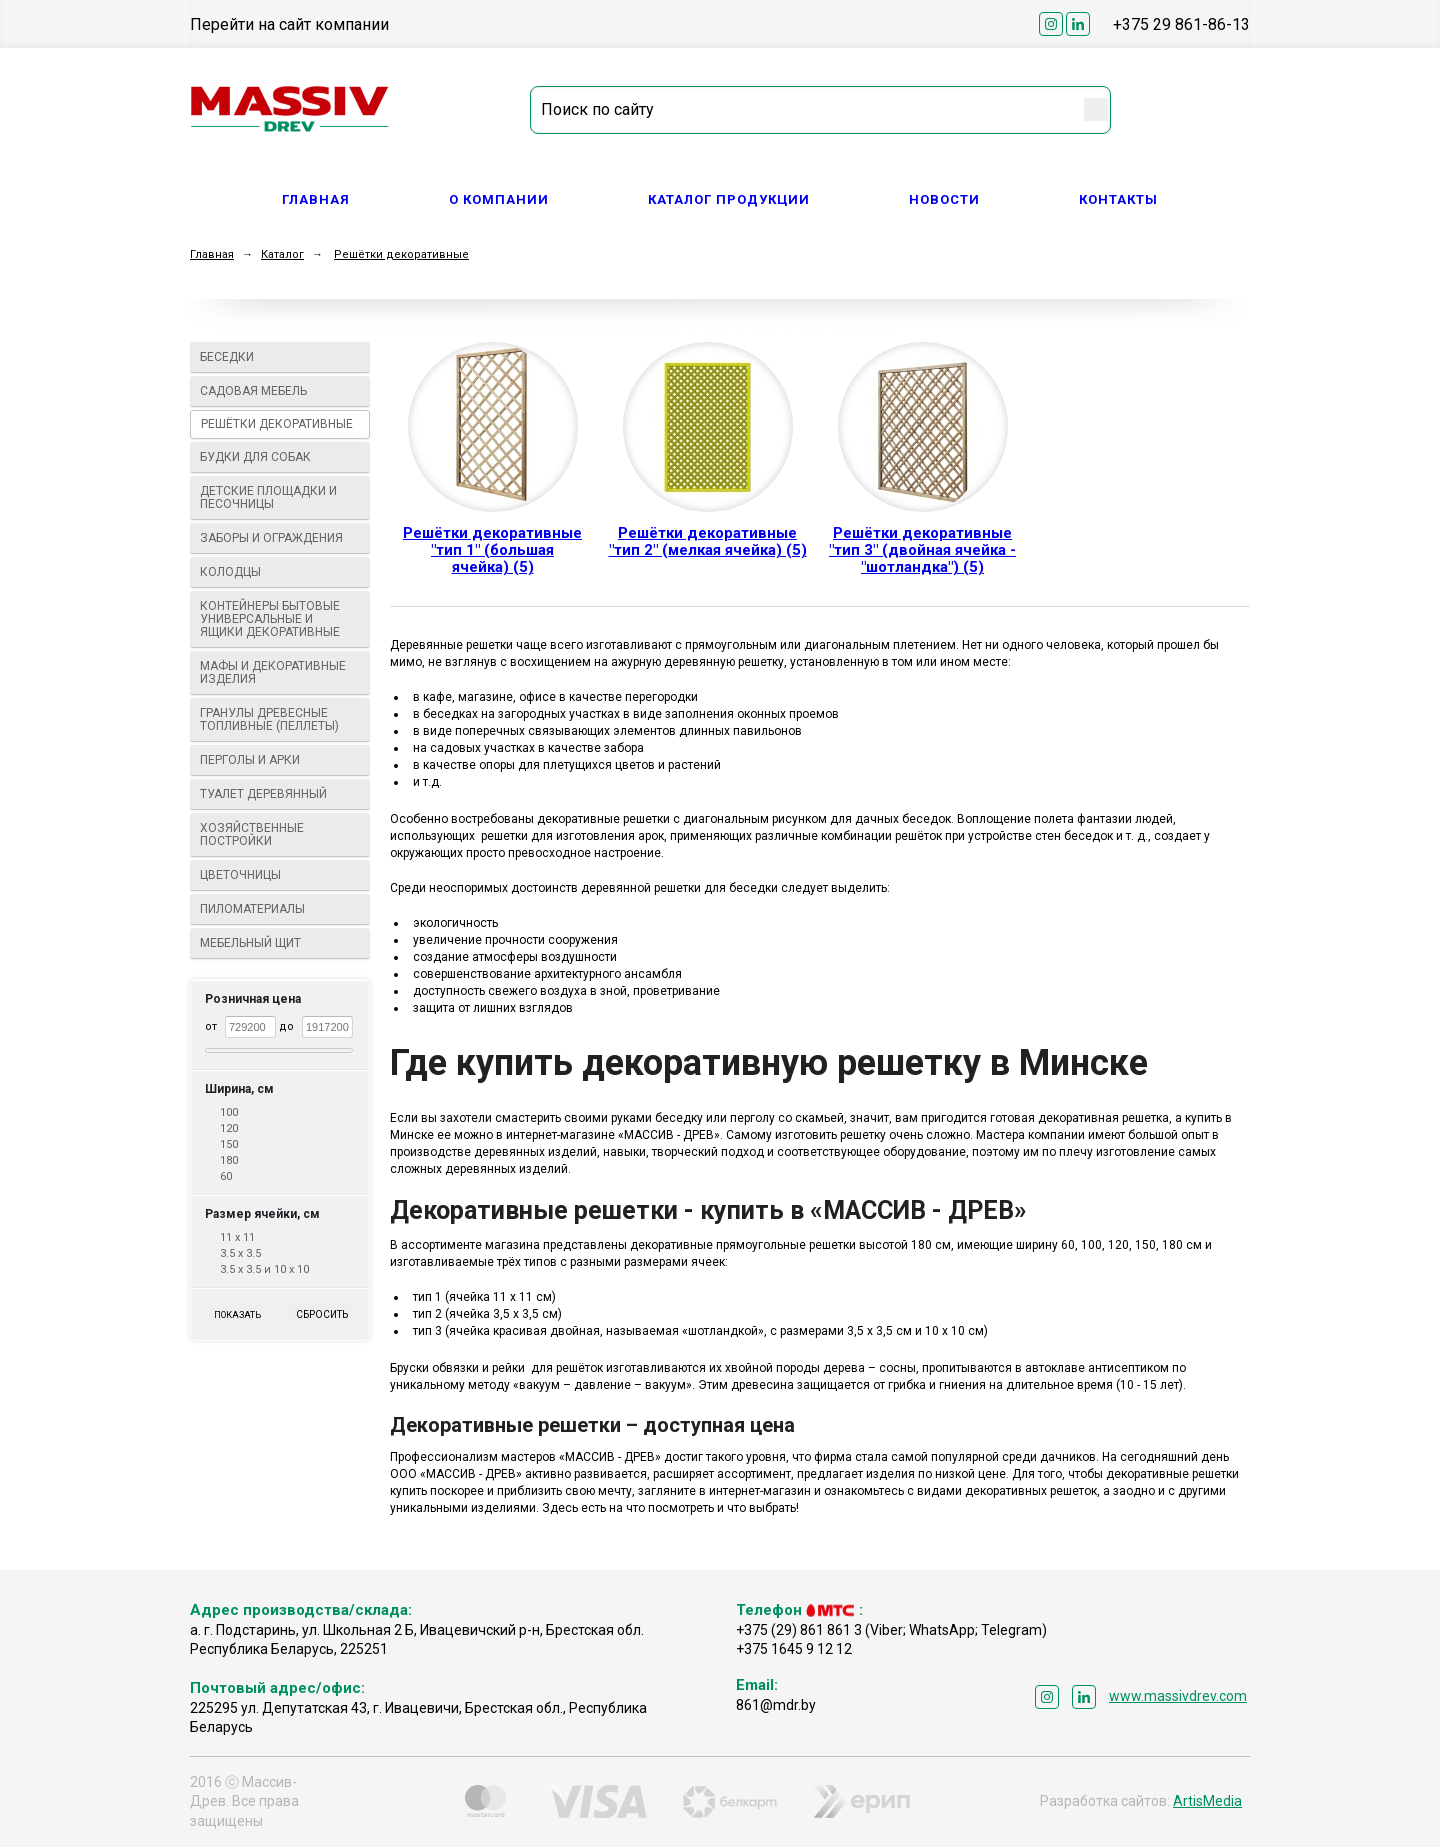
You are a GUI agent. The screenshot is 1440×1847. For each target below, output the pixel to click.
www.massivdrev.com (1178, 1696)
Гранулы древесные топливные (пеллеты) (280, 719)
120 (229, 1128)
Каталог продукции (729, 199)
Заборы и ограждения (280, 538)
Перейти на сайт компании (289, 24)
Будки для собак (280, 457)
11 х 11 (237, 1237)
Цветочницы (280, 875)
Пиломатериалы (280, 909)
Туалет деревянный (280, 794)
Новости (944, 199)
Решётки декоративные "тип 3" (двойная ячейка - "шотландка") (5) (922, 550)
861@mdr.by (776, 1705)
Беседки (280, 357)
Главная (316, 199)
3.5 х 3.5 (240, 1253)
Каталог (282, 254)
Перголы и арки (280, 760)
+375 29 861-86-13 (1181, 24)
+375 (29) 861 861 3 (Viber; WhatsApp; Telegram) (891, 1630)
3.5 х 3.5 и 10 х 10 (264, 1269)
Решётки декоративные (401, 254)
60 (226, 1176)
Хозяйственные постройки (280, 834)
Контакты (1118, 199)
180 (229, 1160)
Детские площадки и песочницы (280, 497)
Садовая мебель (280, 391)
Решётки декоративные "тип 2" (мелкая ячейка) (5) (708, 541)
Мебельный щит (280, 943)
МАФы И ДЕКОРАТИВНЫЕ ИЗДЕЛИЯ (280, 672)
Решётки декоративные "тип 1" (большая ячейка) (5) (492, 550)
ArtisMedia (1207, 1801)
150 (229, 1144)
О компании (499, 199)
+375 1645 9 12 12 (794, 1649)
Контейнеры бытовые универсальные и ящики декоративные (280, 619)
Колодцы (280, 572)
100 (229, 1112)
